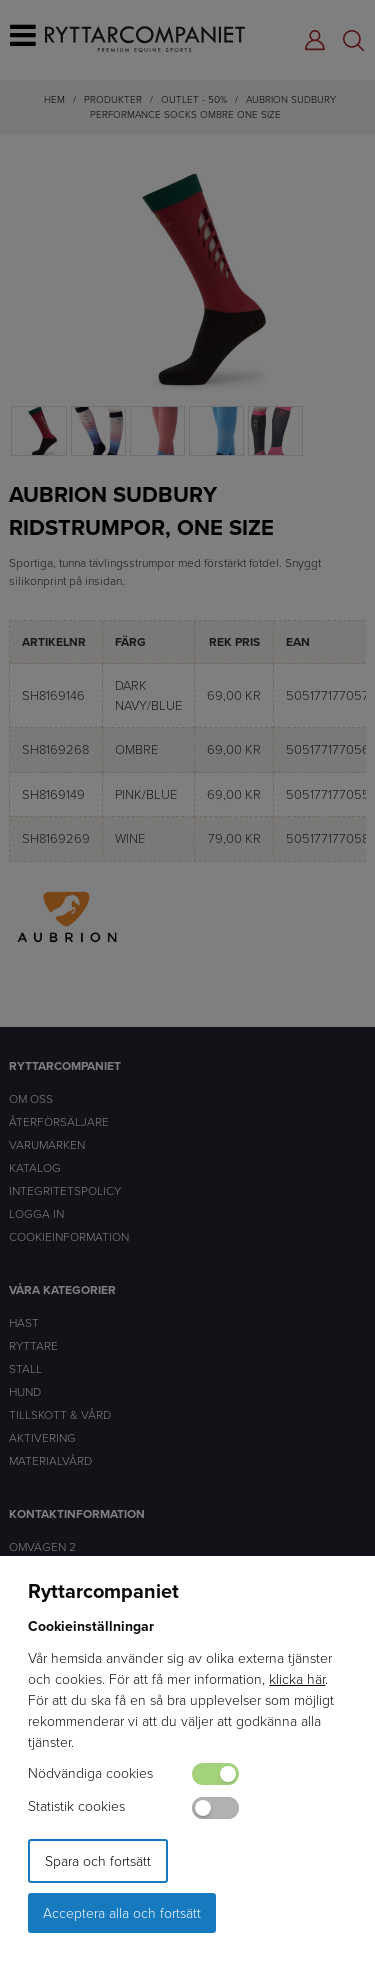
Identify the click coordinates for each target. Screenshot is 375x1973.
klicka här (297, 1678)
